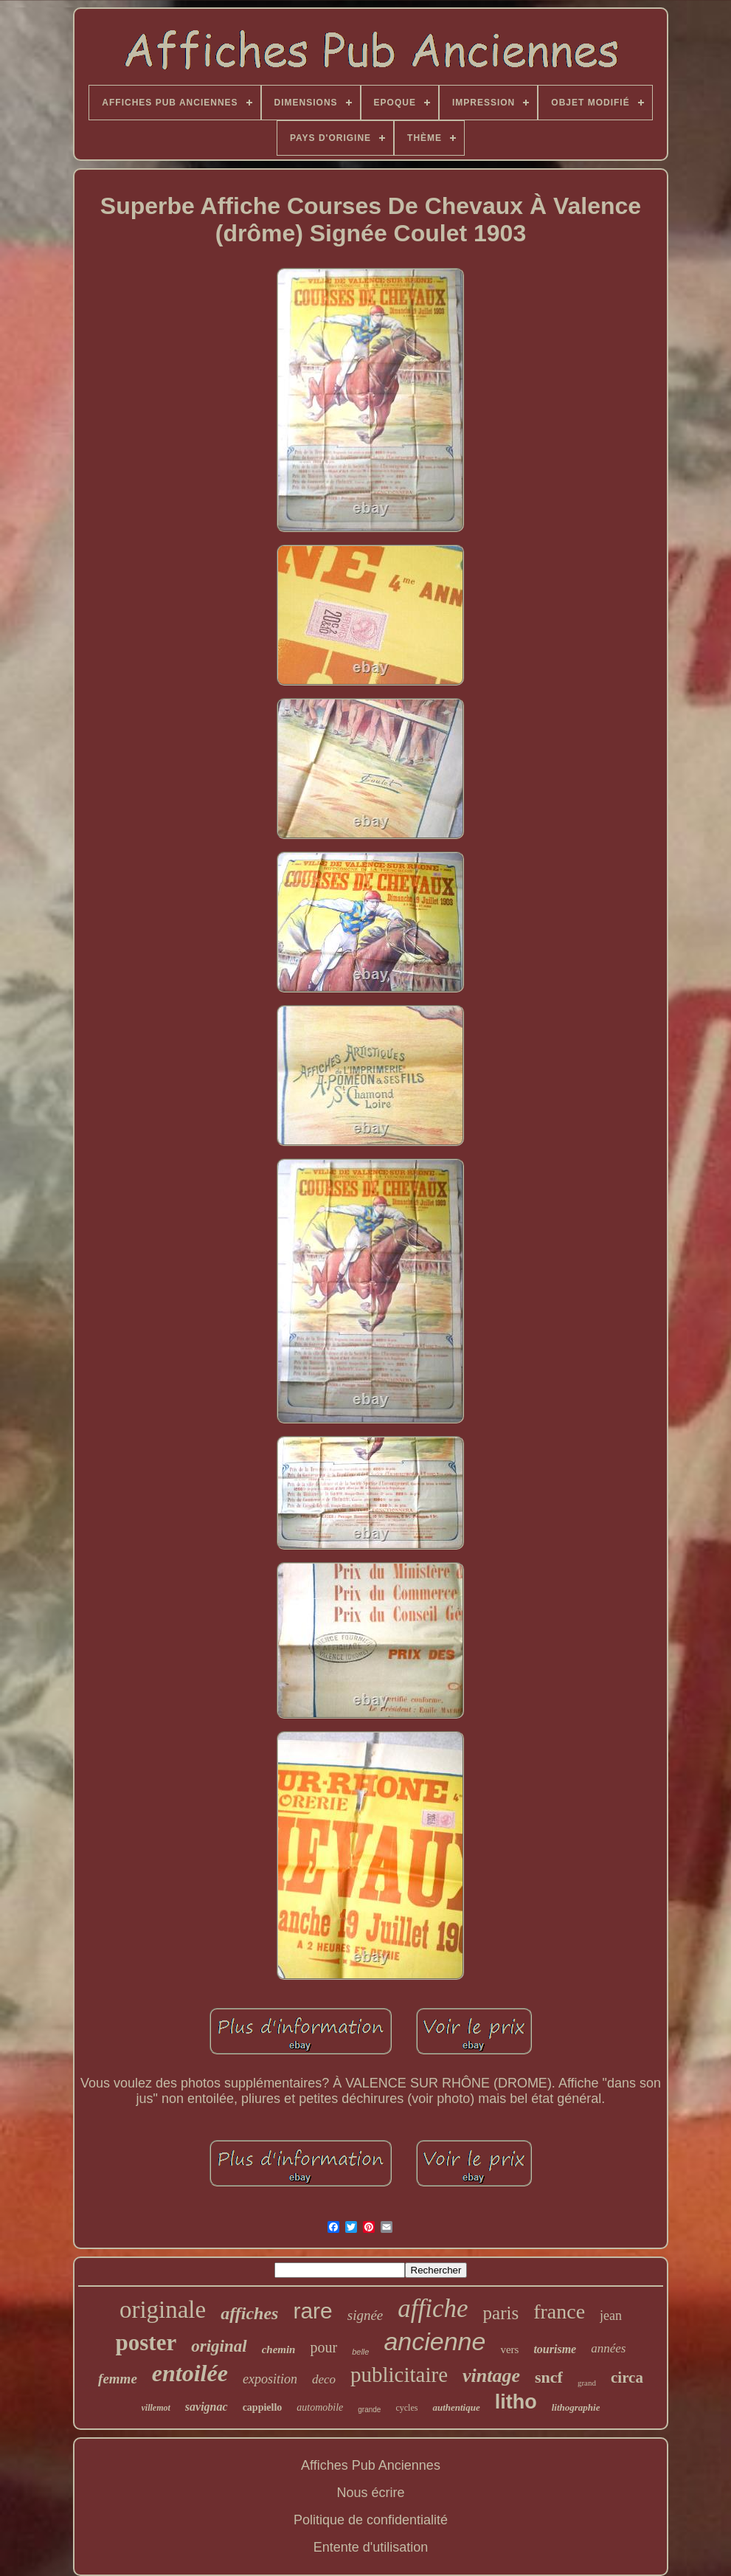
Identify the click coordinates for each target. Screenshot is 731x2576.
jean (611, 2315)
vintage (491, 2375)
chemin (279, 2349)
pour (323, 2347)
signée (365, 2315)
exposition (270, 2379)
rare (312, 2311)
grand (587, 2382)
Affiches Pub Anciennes (370, 2465)
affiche (433, 2308)
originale (162, 2309)
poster (146, 2342)
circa (627, 2377)
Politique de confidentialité (371, 2520)
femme (117, 2378)
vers (509, 2349)
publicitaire (399, 2374)
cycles (406, 2408)
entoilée (190, 2373)
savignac (206, 2406)
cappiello (263, 2407)
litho (516, 2402)
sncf (549, 2377)
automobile (320, 2407)
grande (369, 2410)
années (608, 2348)
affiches (249, 2313)
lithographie (576, 2407)
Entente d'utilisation (371, 2547)
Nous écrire (370, 2492)
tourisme (554, 2349)
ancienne (434, 2341)
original (218, 2346)
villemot (156, 2408)
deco (324, 2379)
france (559, 2311)
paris (501, 2313)
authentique (455, 2407)
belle (360, 2351)
